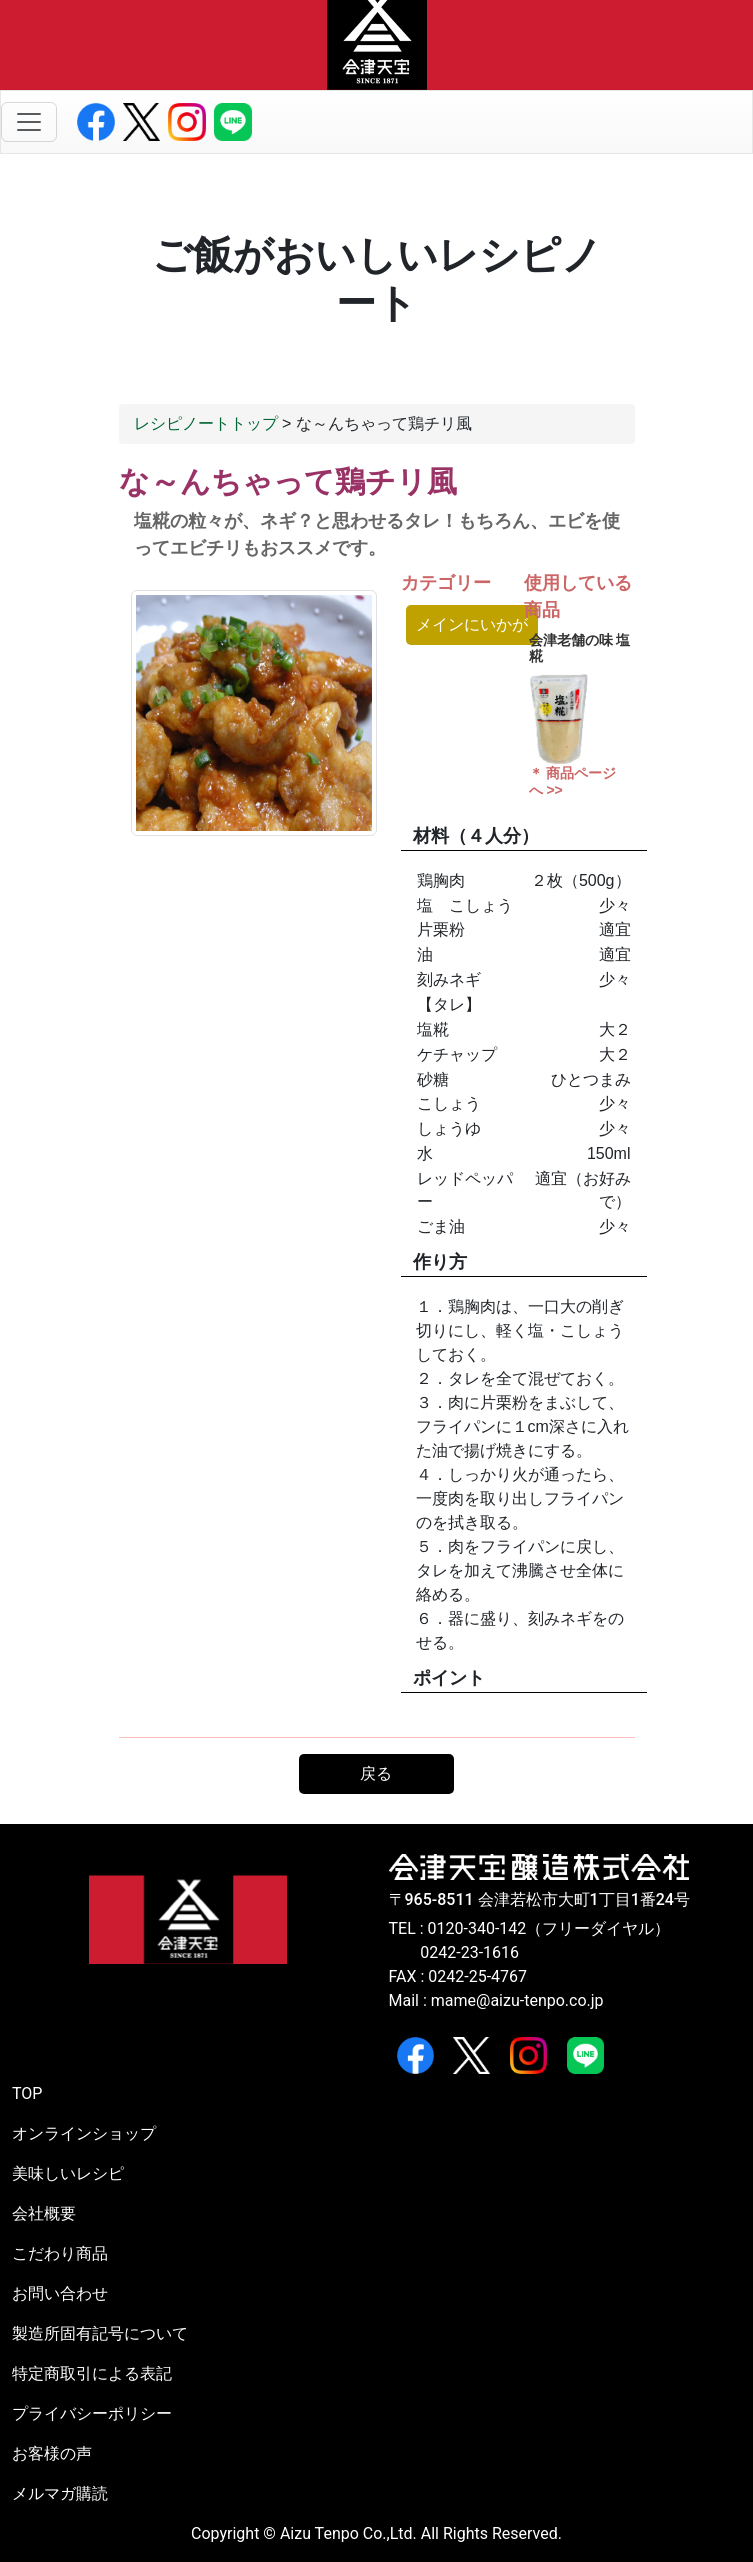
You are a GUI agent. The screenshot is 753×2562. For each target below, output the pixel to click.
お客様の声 (52, 2453)
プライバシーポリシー (92, 2413)
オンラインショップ (84, 2133)
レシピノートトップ (206, 423)
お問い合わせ (60, 2293)
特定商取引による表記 (92, 2373)
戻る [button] (376, 1773)
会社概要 (44, 2213)
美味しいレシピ (68, 2173)
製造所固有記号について (100, 2333)
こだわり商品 (60, 2253)
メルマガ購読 (60, 2493)
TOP (27, 2093)
